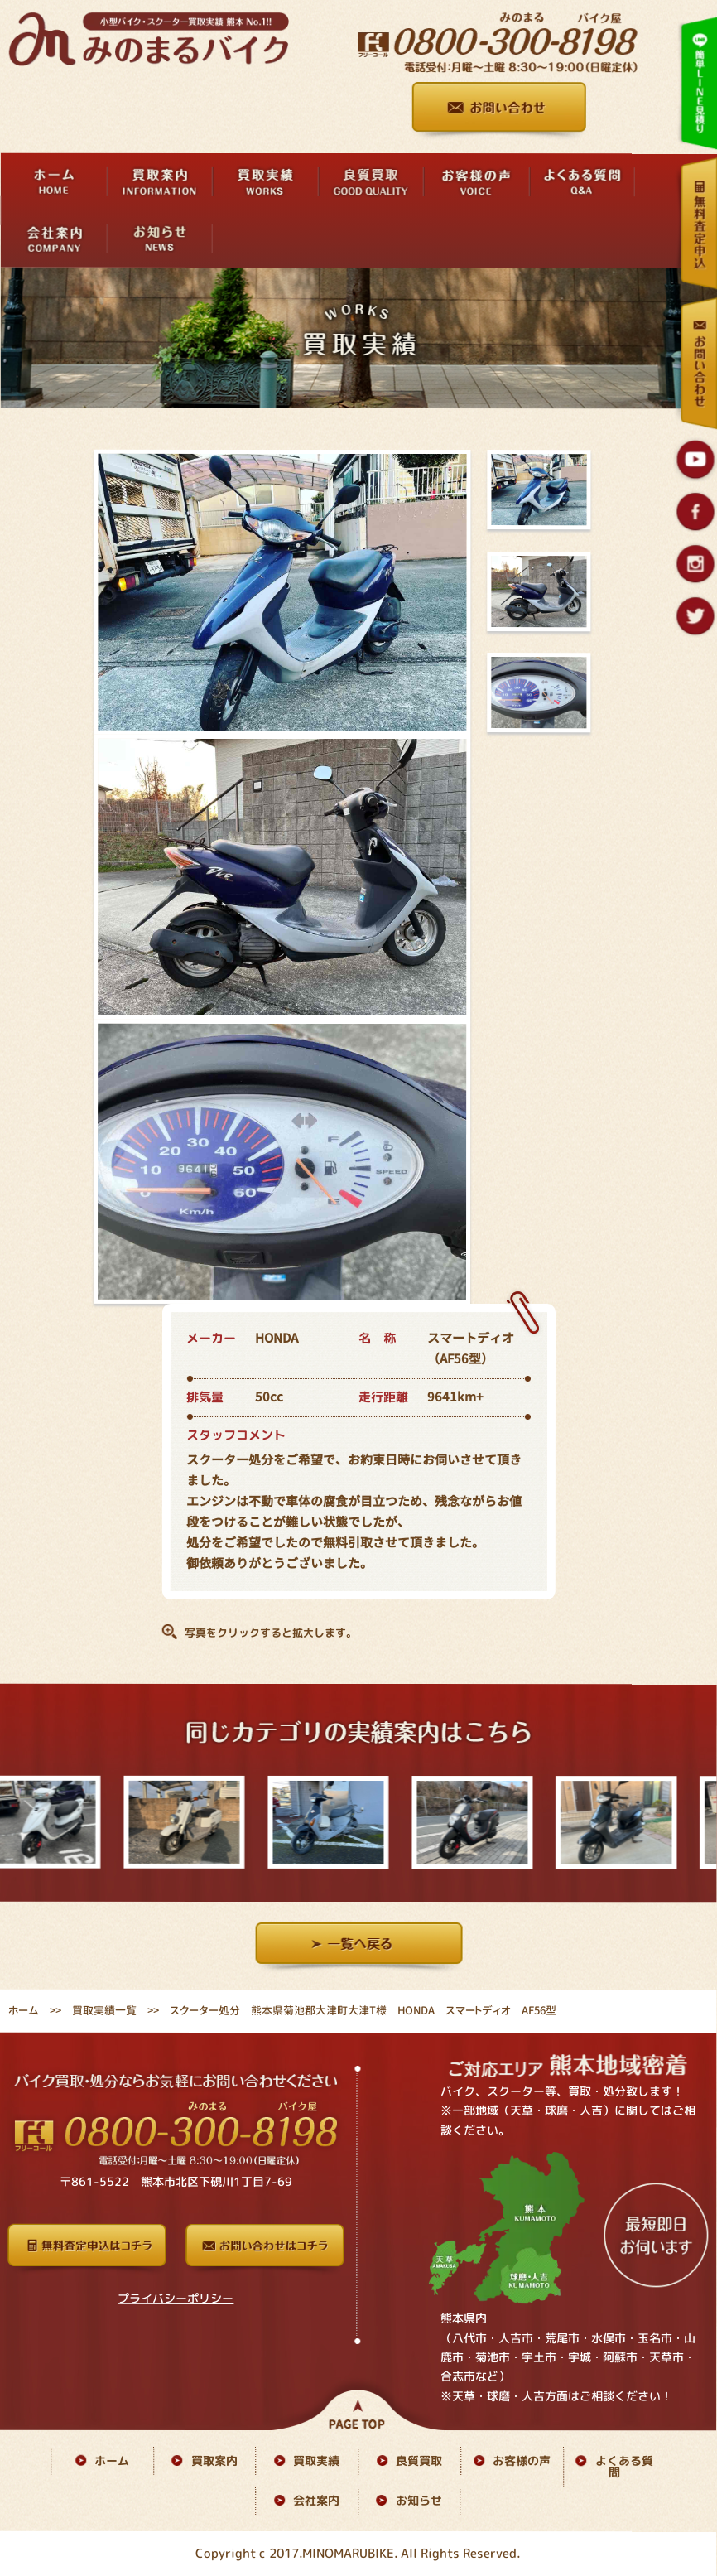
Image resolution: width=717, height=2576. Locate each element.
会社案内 (316, 2500)
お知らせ (419, 2500)
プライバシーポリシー (175, 2297)
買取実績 (316, 2460)
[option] (187, 1822)
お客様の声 (522, 2460)
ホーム (23, 2010)
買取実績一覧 (104, 2010)
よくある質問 (624, 2466)
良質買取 (419, 2460)
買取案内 (214, 2460)
